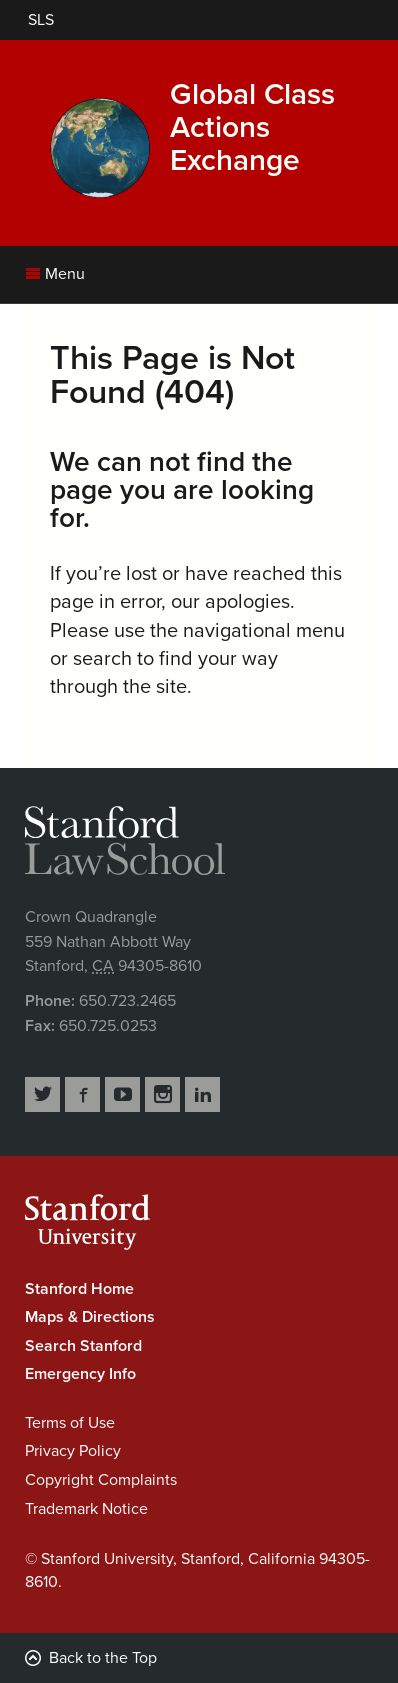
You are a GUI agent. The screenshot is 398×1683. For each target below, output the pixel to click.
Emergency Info (80, 1374)
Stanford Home (79, 1289)
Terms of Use (70, 1423)
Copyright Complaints (101, 1480)
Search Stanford (83, 1346)
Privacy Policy (73, 1451)
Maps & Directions (90, 1317)
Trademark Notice (86, 1509)
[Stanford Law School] (41, 20)
